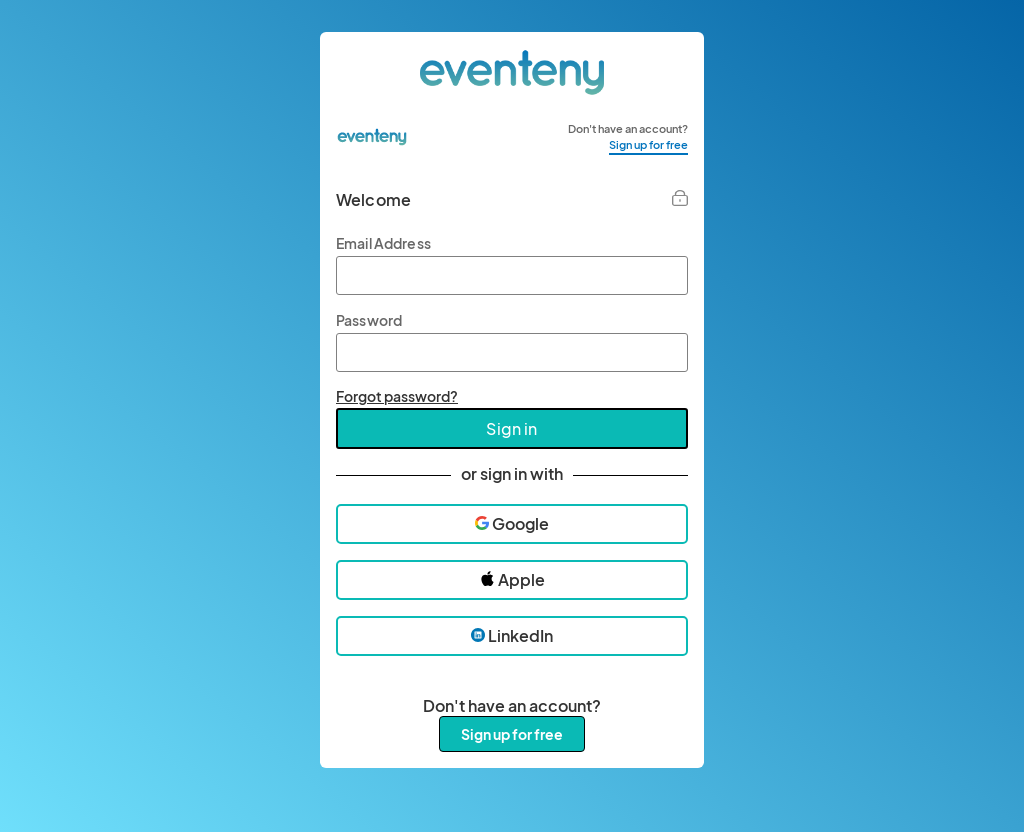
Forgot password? (397, 396)
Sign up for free (648, 144)
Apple (512, 579)
